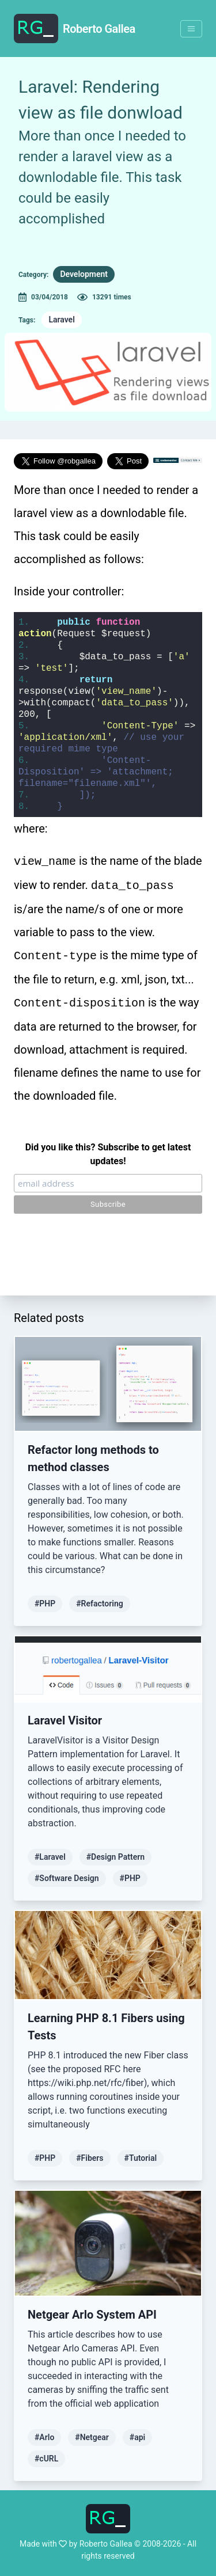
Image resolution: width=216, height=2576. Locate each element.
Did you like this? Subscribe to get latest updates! (108, 1154)
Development (84, 274)
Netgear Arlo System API (92, 2315)
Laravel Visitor (65, 1720)
